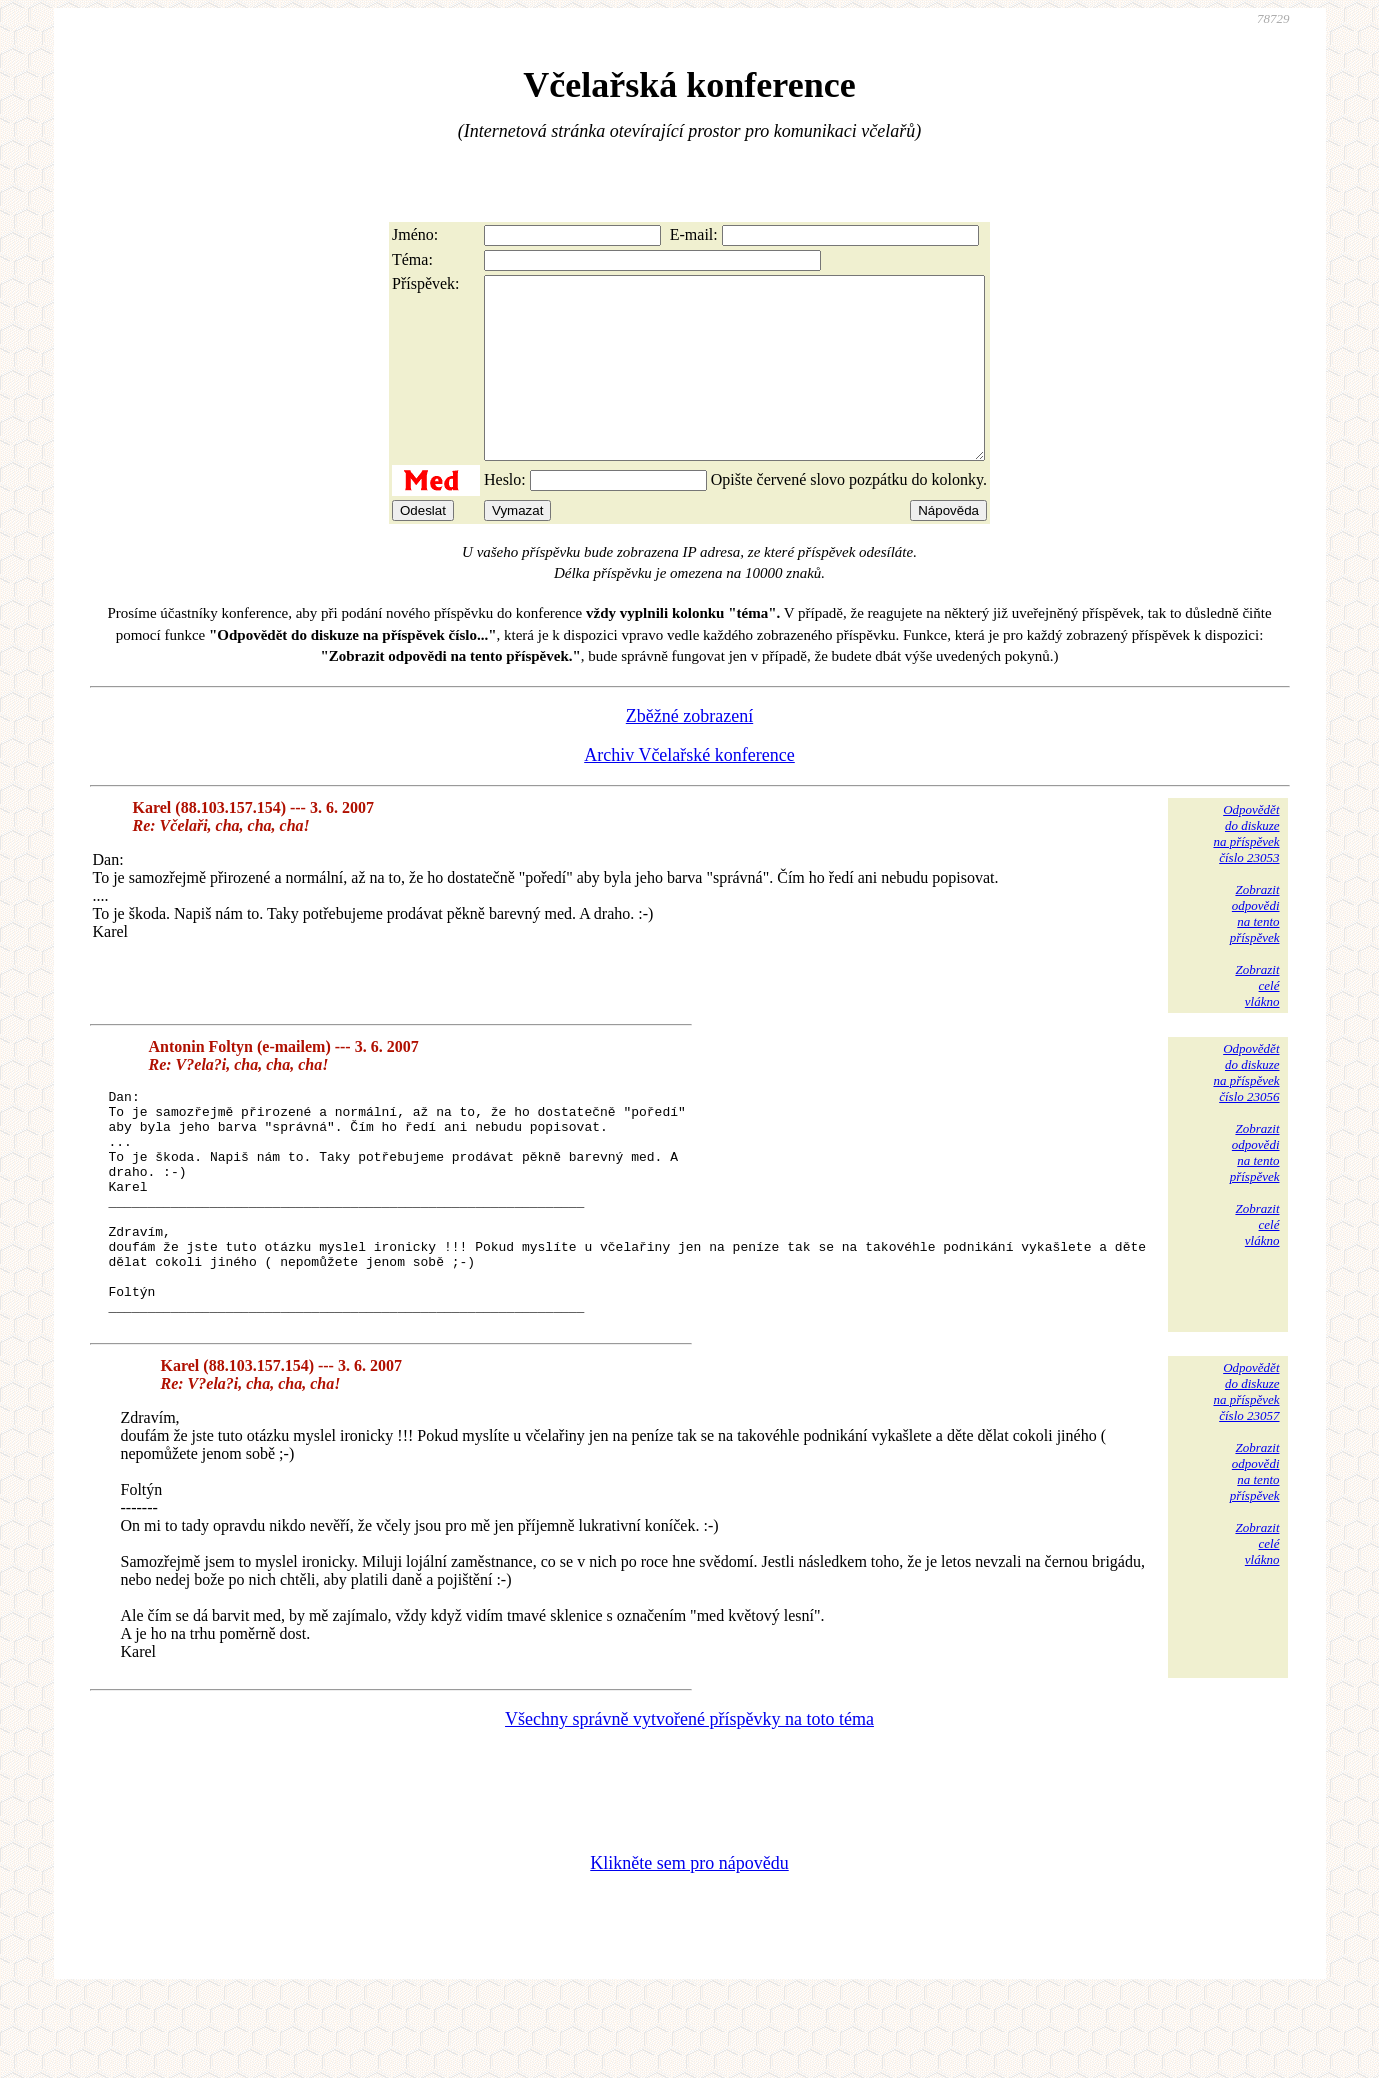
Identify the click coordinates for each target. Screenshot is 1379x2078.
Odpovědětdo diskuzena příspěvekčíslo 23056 (1246, 1108)
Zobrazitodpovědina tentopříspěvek (1255, 949)
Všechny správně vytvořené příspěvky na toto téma (689, 1800)
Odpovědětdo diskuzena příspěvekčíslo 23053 (1246, 869)
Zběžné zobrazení (689, 752)
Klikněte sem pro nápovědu (689, 1944)
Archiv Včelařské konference (689, 791)
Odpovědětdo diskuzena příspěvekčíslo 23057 (1246, 1472)
